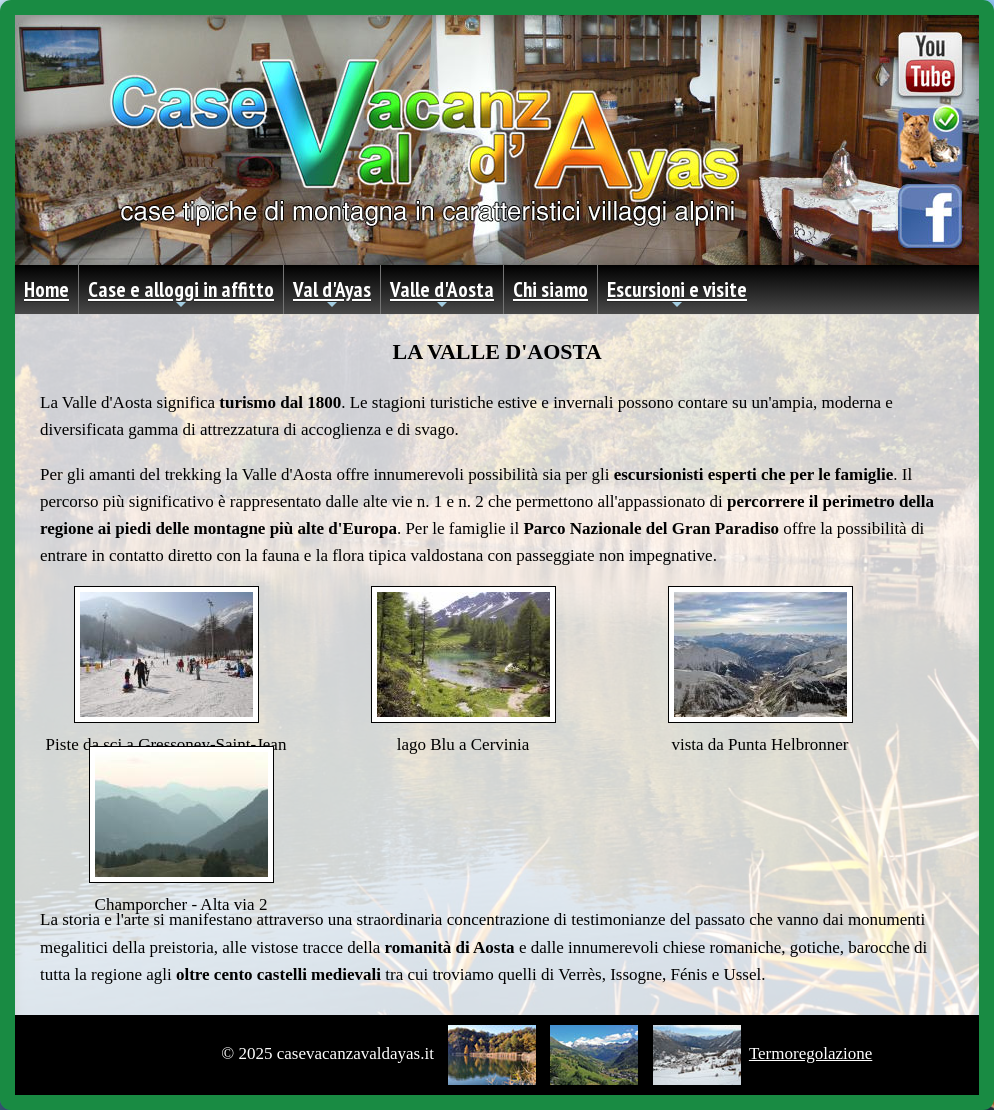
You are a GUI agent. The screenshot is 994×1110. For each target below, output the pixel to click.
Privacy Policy (172, 1053)
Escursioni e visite (677, 295)
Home (46, 289)
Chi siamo (550, 289)
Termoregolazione (810, 1053)
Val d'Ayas (332, 295)
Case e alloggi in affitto (181, 295)
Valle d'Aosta (442, 295)
